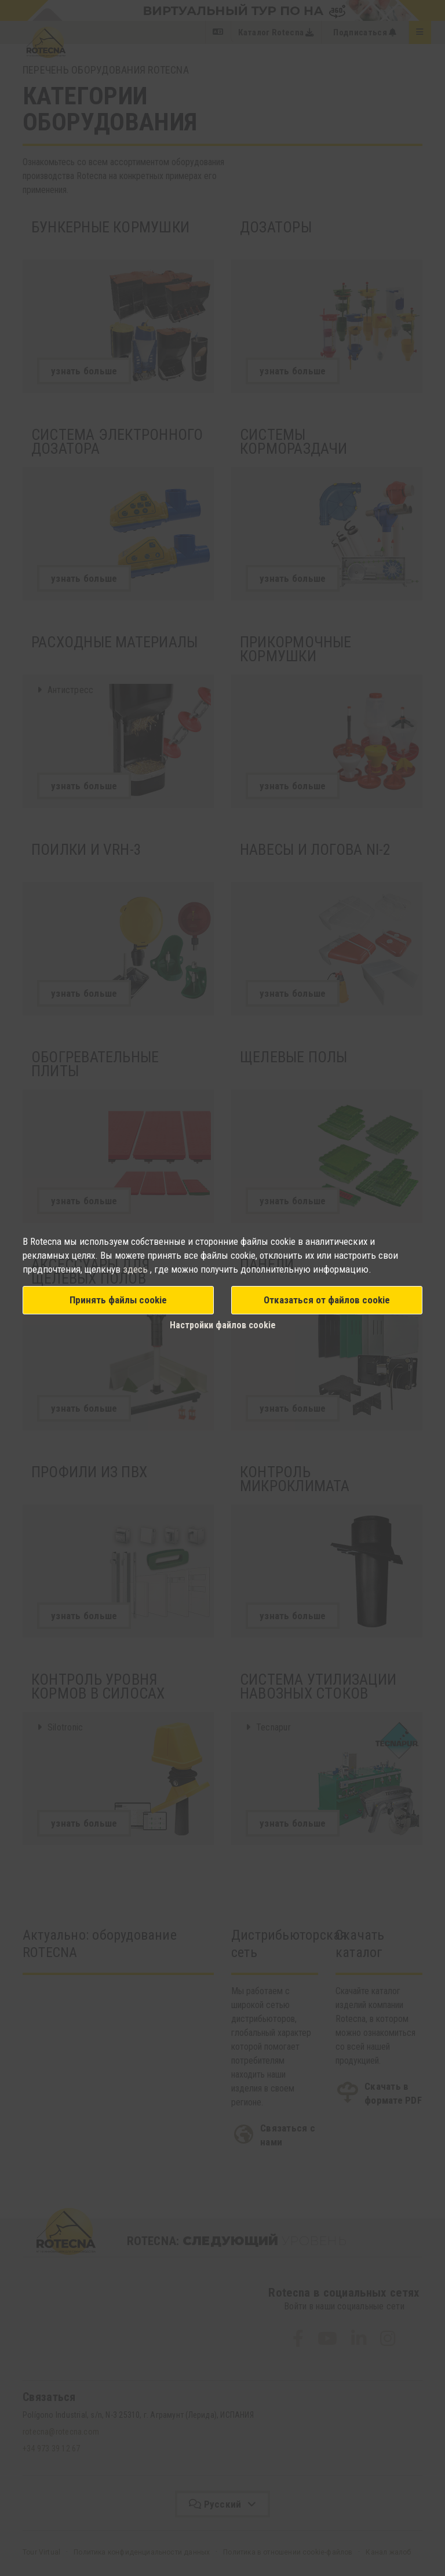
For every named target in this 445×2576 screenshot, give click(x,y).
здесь (136, 1269)
